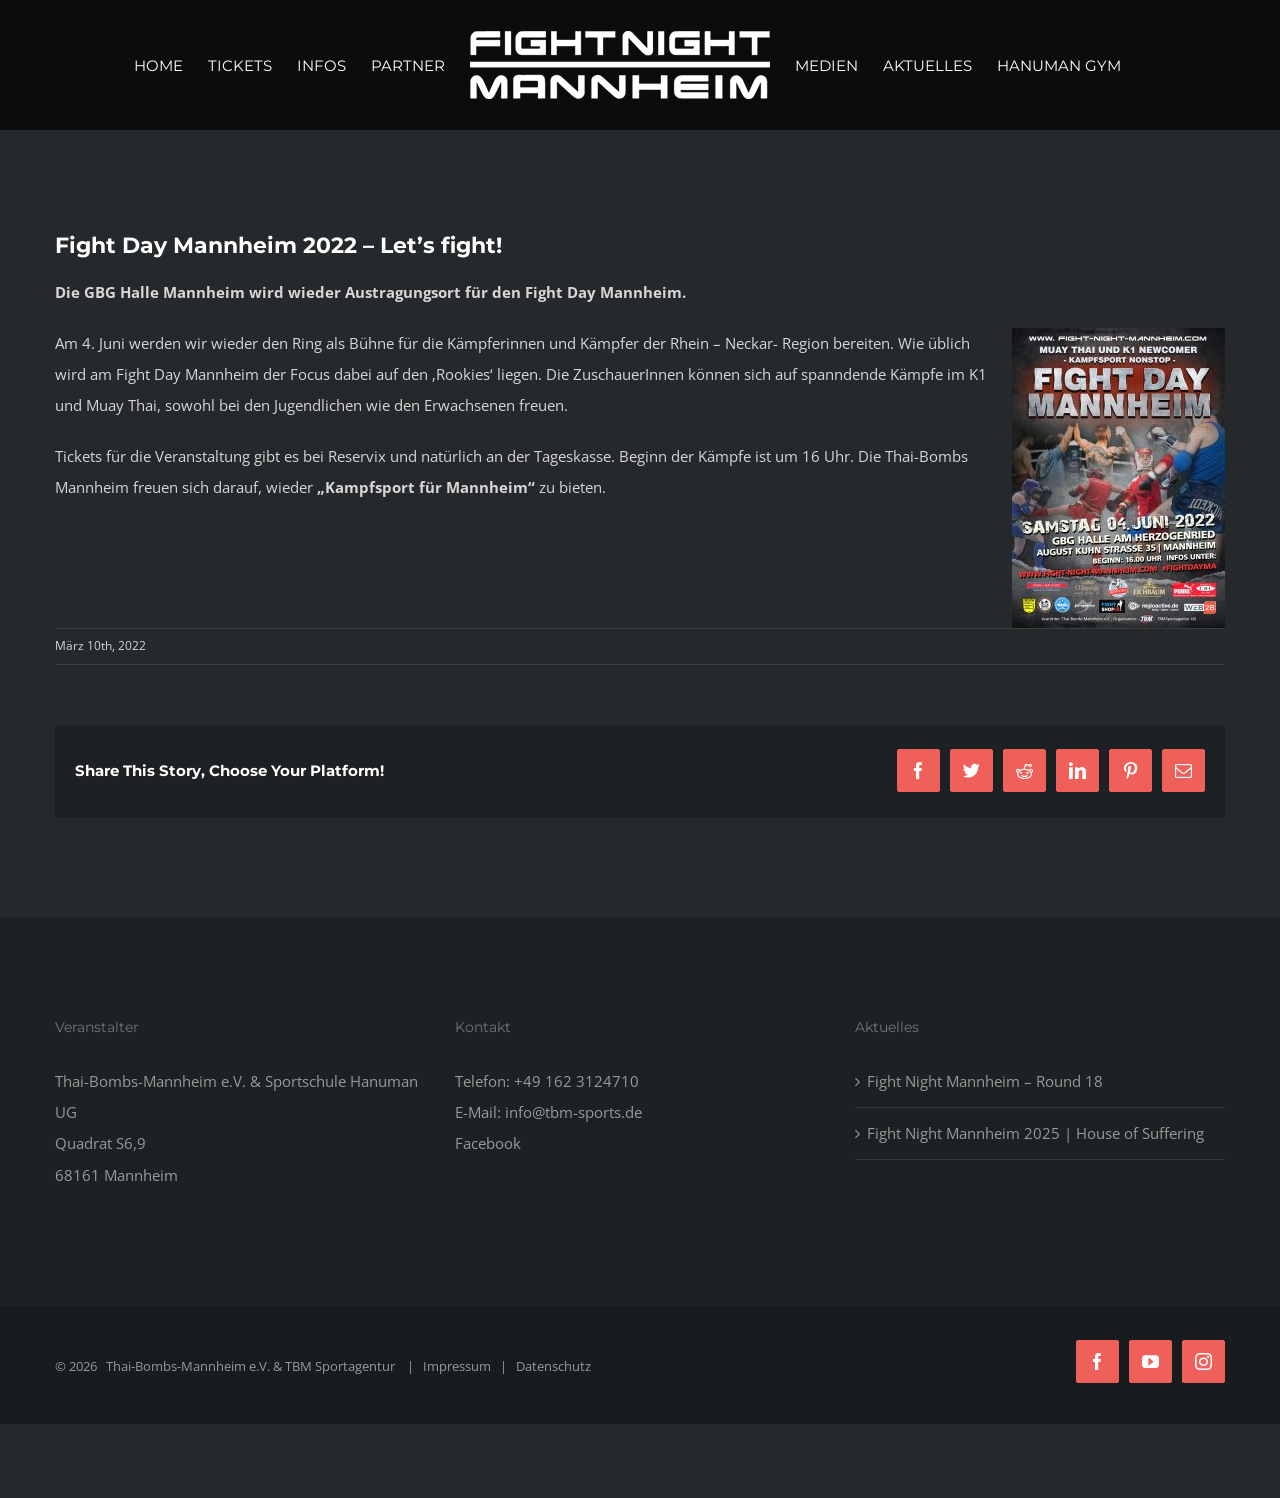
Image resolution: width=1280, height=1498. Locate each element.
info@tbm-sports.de (573, 1112)
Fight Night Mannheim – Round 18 (985, 1081)
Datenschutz (553, 1366)
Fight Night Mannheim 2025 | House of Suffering (1035, 1133)
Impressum (457, 1366)
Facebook (488, 1143)
